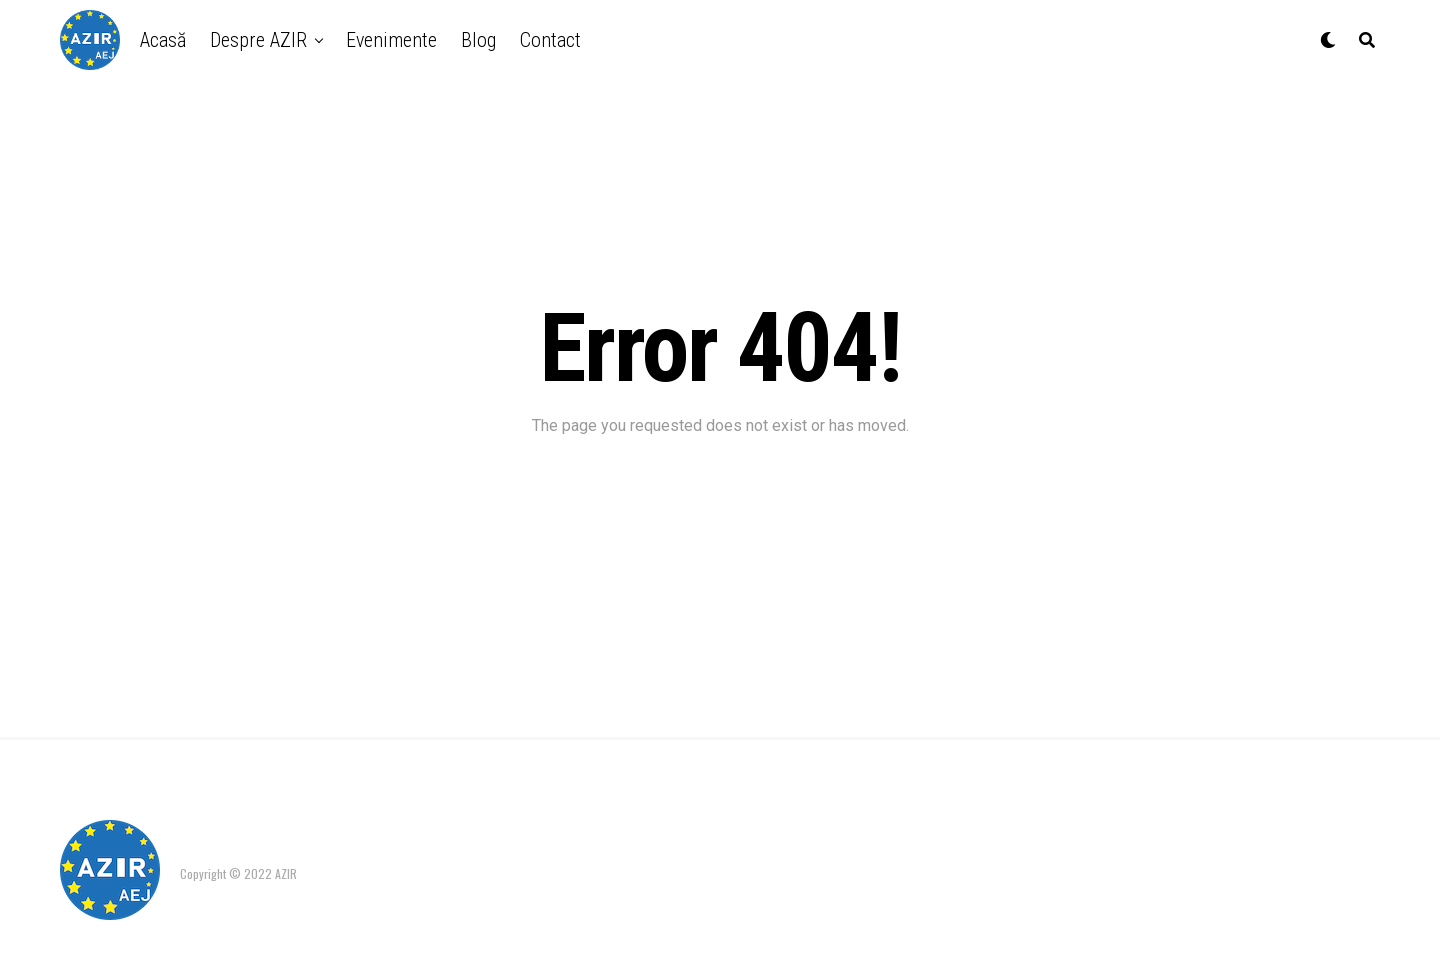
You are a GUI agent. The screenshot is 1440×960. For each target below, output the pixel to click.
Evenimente (391, 40)
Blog (478, 40)
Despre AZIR (258, 40)
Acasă (163, 40)
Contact (550, 40)
